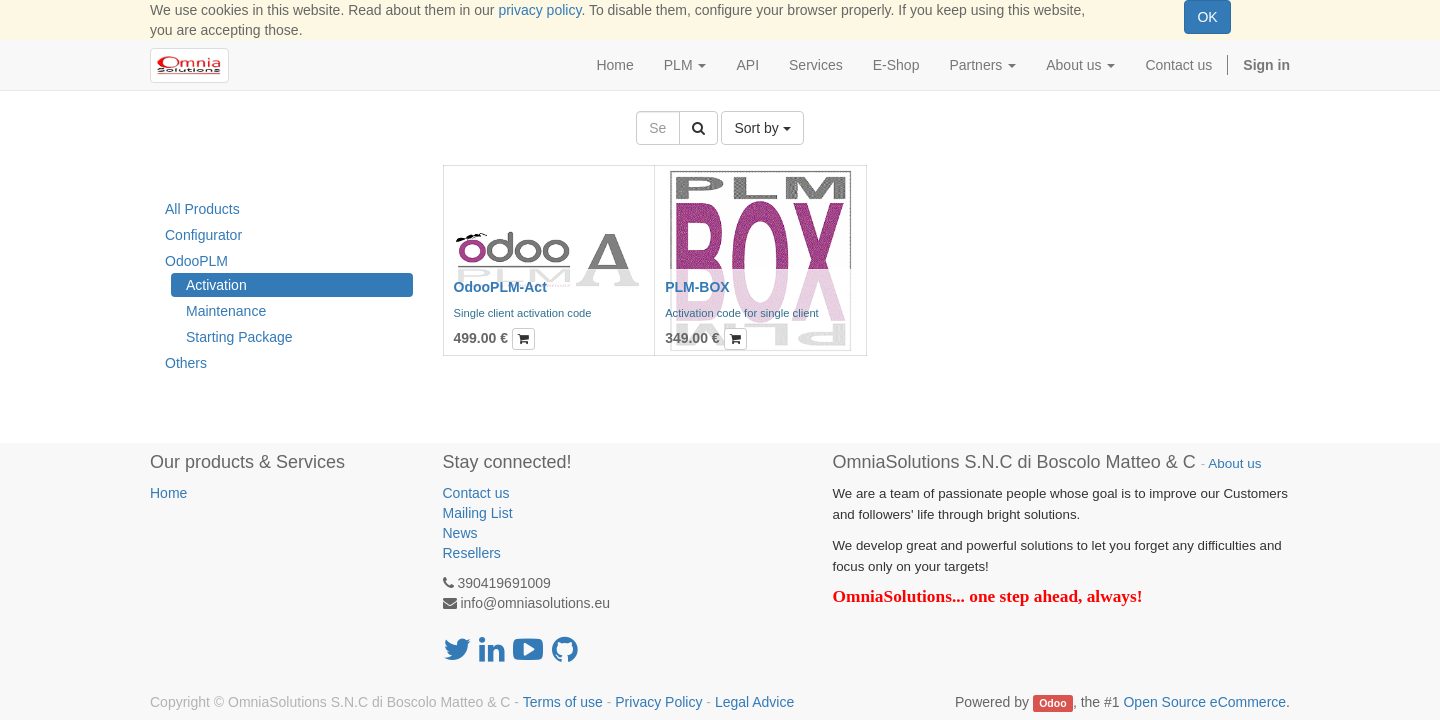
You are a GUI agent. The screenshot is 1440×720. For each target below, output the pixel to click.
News (460, 533)
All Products (202, 209)
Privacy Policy (658, 702)
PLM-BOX (697, 287)
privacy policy (539, 10)
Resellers (472, 553)
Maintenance (226, 311)
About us (1234, 463)
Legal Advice (754, 702)
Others (186, 363)
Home (168, 493)
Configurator (203, 235)
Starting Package (239, 337)
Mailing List (478, 513)
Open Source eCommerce (1204, 702)
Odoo (1052, 703)
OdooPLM (196, 261)
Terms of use (563, 702)
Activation (216, 285)
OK (1207, 17)
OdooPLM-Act (500, 287)
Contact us (476, 493)
